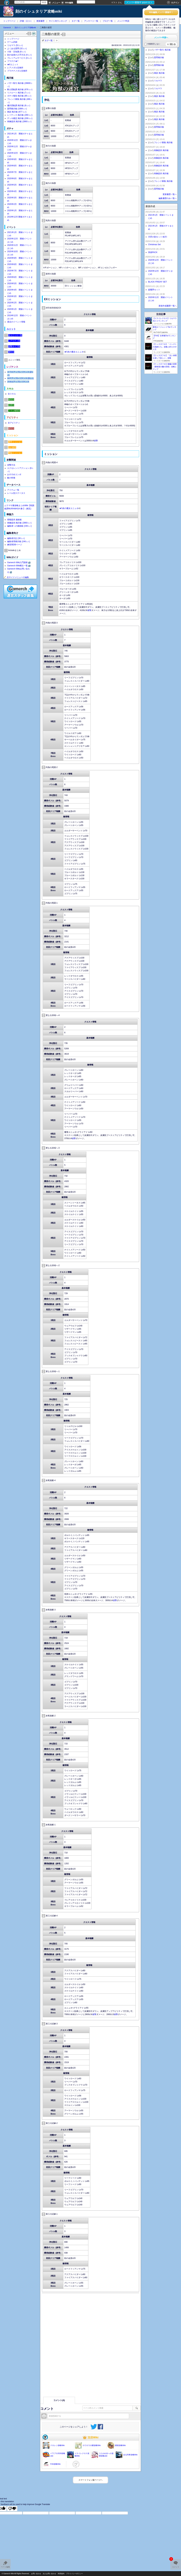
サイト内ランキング (58, 21)
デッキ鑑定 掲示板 (19, 118)
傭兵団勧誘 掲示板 (18, 105)
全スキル (12, 394)
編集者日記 (16, 538)
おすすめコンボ (14, 474)
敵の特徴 (11, 478)
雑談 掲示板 (16, 112)
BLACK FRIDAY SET (157, 282)
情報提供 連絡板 (14, 519)
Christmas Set (154, 244)
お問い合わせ (36, 2574)
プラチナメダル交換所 (17, 71)
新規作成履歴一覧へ (168, 306)
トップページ (9, 21)
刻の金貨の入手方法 (19, 55)
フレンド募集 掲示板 (163, 142)
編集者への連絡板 (19, 526)
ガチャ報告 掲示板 (19, 96)
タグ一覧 (76, 21)
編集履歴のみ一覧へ (168, 198)
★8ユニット (12, 64)
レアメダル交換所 (15, 67)
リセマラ (15, 45)
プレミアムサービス (19, 58)
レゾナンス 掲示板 (19, 115)
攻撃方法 (11, 465)
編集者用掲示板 (18, 541)
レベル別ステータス (16, 493)
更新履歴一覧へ (170, 194)
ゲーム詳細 (12, 42)
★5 (65, 352)
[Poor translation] (12, 2508)
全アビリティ (14, 423)
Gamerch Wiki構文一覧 (17, 565)
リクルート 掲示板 (18, 92)
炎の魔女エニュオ (75, 352)
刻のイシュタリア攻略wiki (38, 11)
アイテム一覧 (13, 490)
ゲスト (114, 2)
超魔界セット (154, 289)
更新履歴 (40, 21)
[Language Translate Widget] (89, 1)
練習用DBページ (14, 544)
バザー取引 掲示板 (162, 50)
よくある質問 (17, 48)
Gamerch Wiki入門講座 (17, 562)
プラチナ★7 (12, 61)
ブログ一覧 (108, 21)
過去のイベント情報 (16, 322)
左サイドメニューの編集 (16, 577)
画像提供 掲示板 (19, 121)
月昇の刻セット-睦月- (157, 237)
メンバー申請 (123, 21)
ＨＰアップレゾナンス (20, 378)
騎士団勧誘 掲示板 (19, 89)
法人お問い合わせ (49, 2574)
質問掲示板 (17, 108)
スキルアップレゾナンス (18, 381)
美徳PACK (152, 252)
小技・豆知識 (16, 51)
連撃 (96, 440)
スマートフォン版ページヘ (90, 2480)
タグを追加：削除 (57, 40)
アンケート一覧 (91, 21)
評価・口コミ (26, 21)
